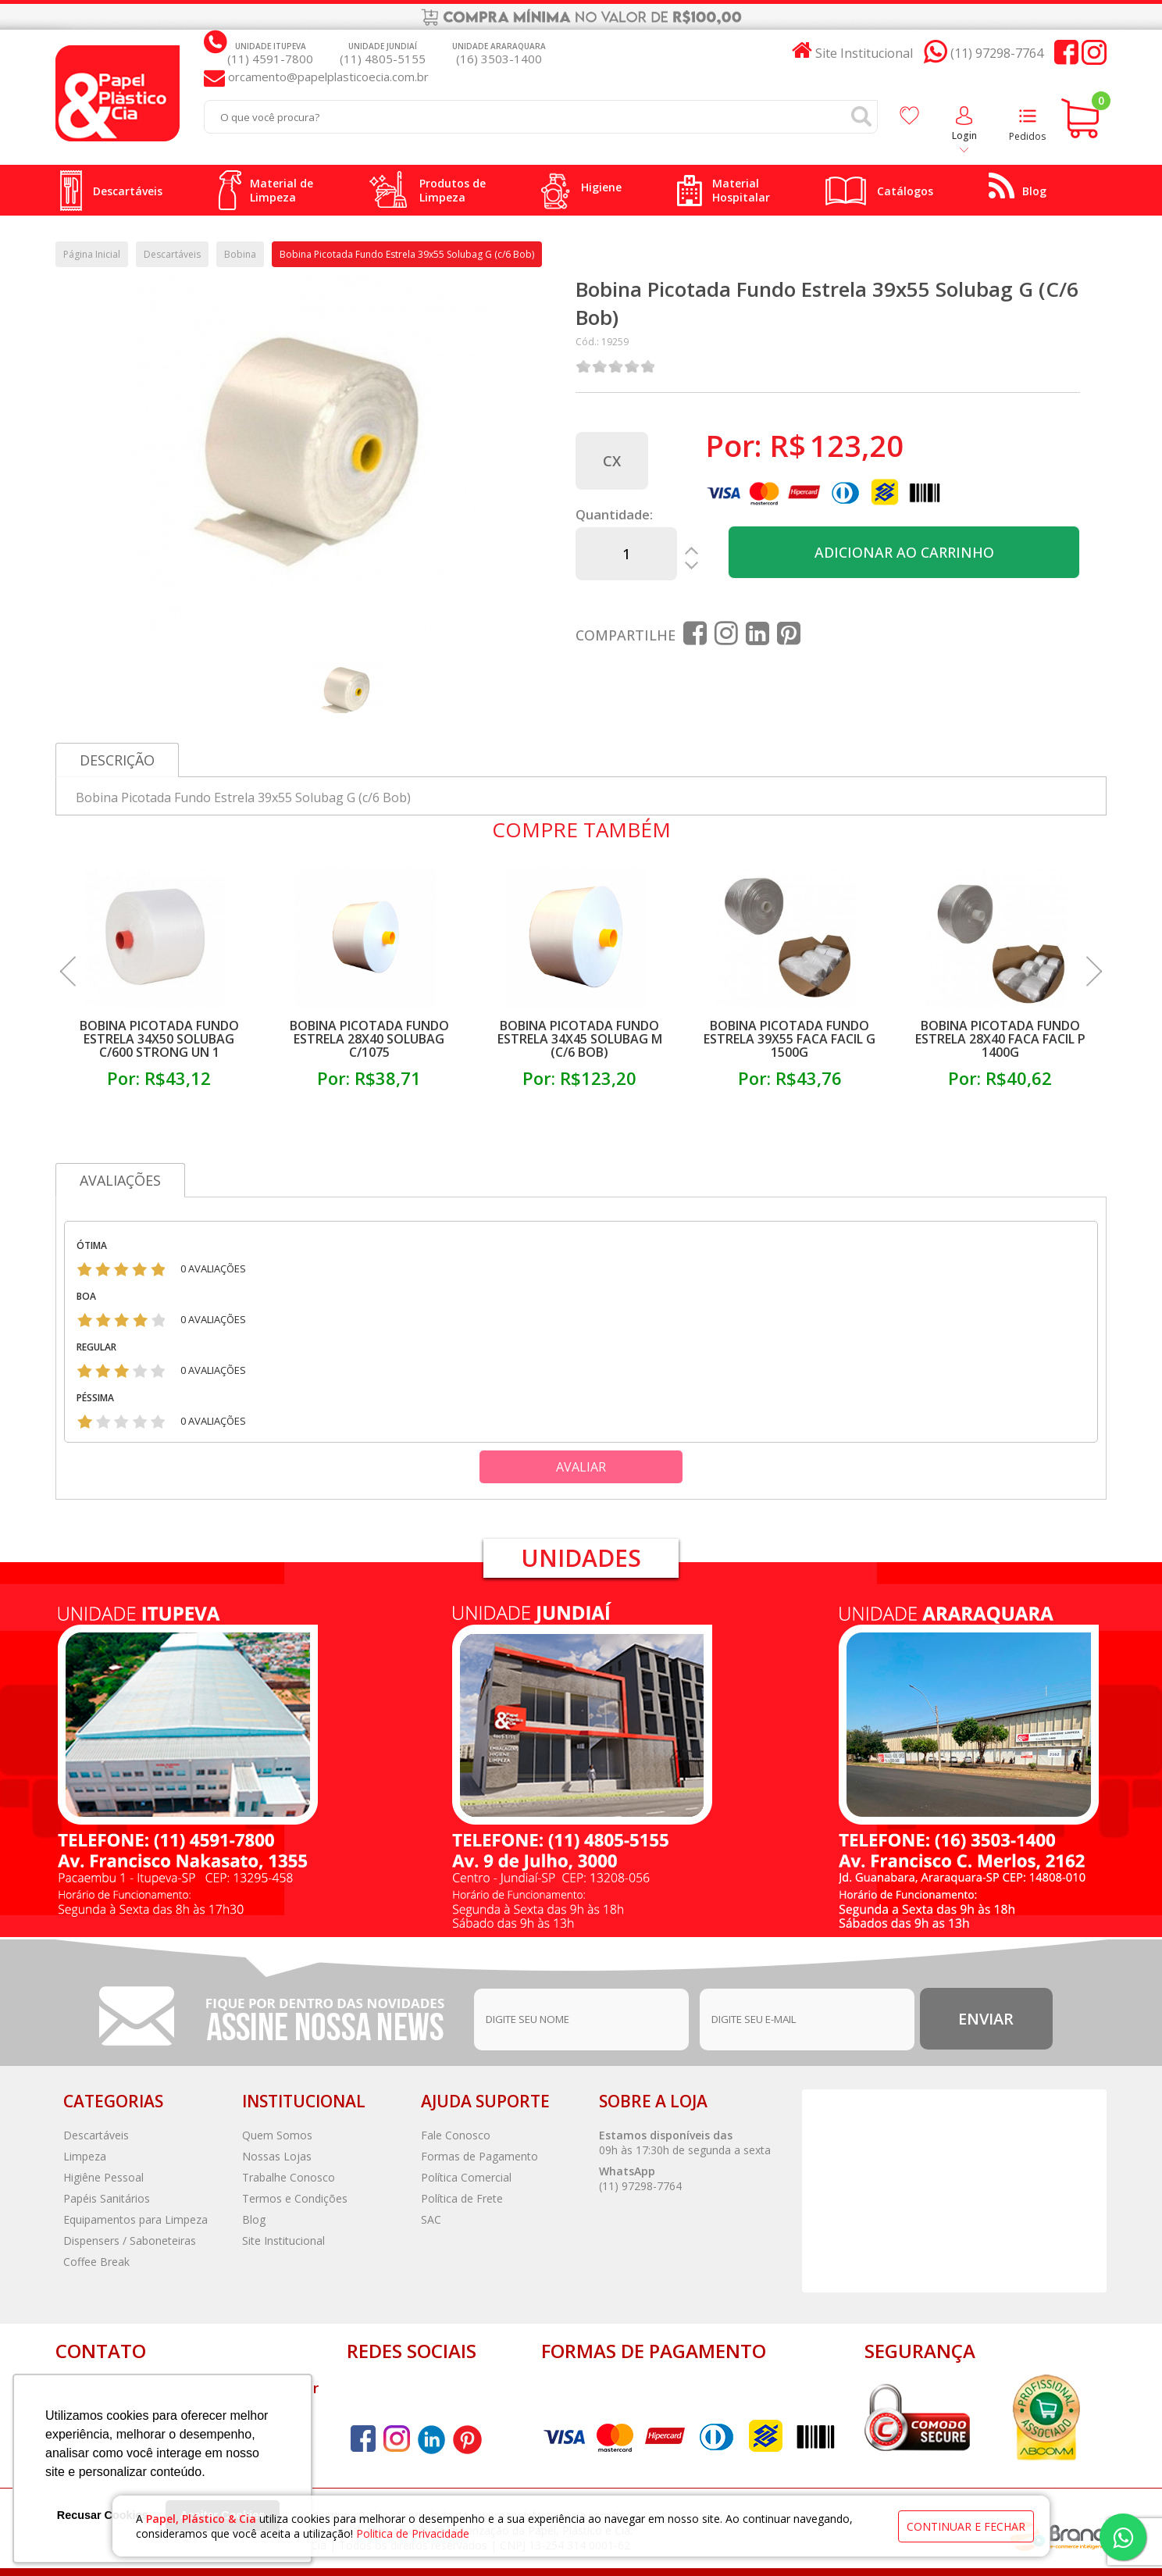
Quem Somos (277, 2135)
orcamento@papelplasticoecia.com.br (327, 76)
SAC (431, 2219)
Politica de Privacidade (412, 2533)
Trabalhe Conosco (288, 2177)
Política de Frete (462, 2198)
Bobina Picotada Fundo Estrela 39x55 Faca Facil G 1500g (789, 1039)
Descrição (117, 760)
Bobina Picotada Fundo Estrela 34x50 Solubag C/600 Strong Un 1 (159, 1039)
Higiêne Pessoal (103, 2177)
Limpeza (84, 2156)
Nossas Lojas (277, 2156)
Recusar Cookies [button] (102, 2515)
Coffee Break (96, 2261)
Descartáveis (96, 2135)
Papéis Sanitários (106, 2198)
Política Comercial (466, 2177)
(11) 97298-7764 (640, 2185)
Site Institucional (283, 2240)
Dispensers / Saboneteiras (129, 2240)
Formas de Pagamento (479, 2156)
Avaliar (581, 1466)
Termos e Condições (295, 2198)
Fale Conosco (455, 2135)
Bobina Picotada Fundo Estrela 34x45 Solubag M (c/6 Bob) (579, 1039)
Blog (254, 2219)
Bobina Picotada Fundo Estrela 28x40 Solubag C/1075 (369, 1039)
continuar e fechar (966, 2526)
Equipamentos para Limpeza (135, 2219)
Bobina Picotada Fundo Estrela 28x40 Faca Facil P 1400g (1000, 1039)
